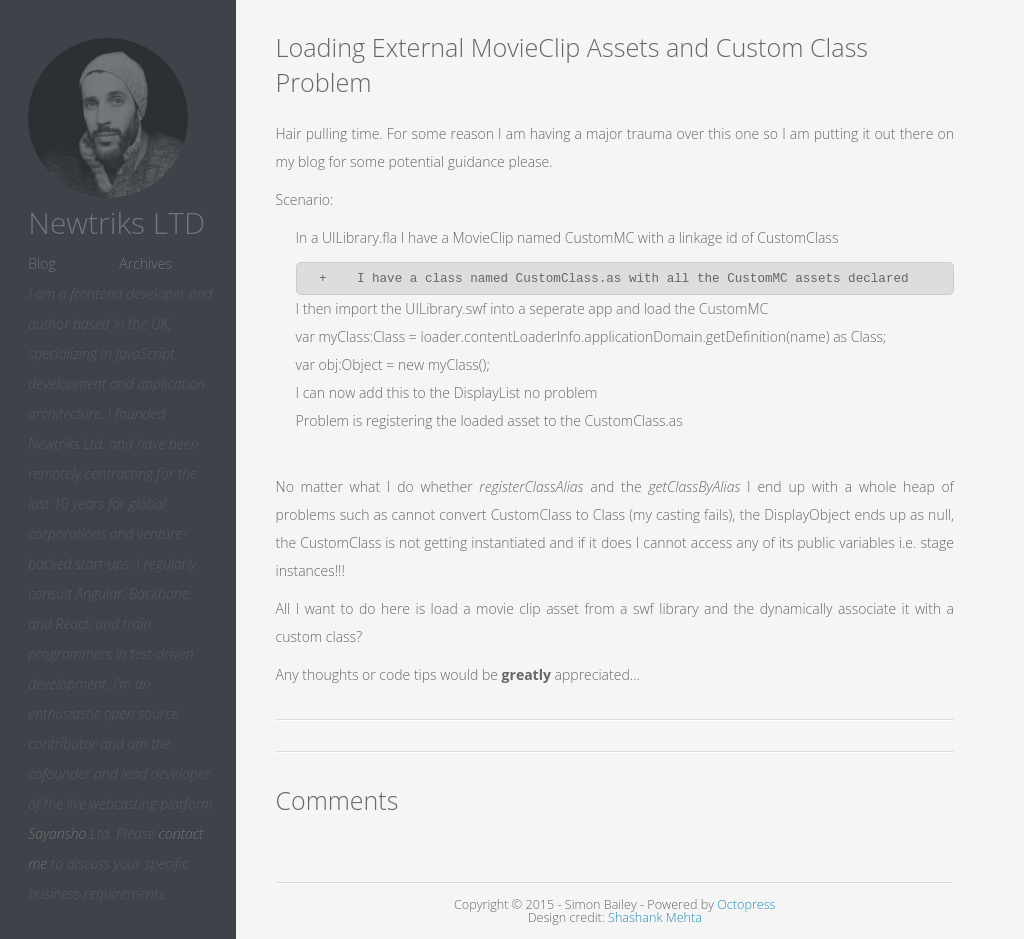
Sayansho (57, 833)
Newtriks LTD (116, 222)
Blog (41, 263)
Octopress (746, 904)
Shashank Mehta (655, 917)
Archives (145, 263)
